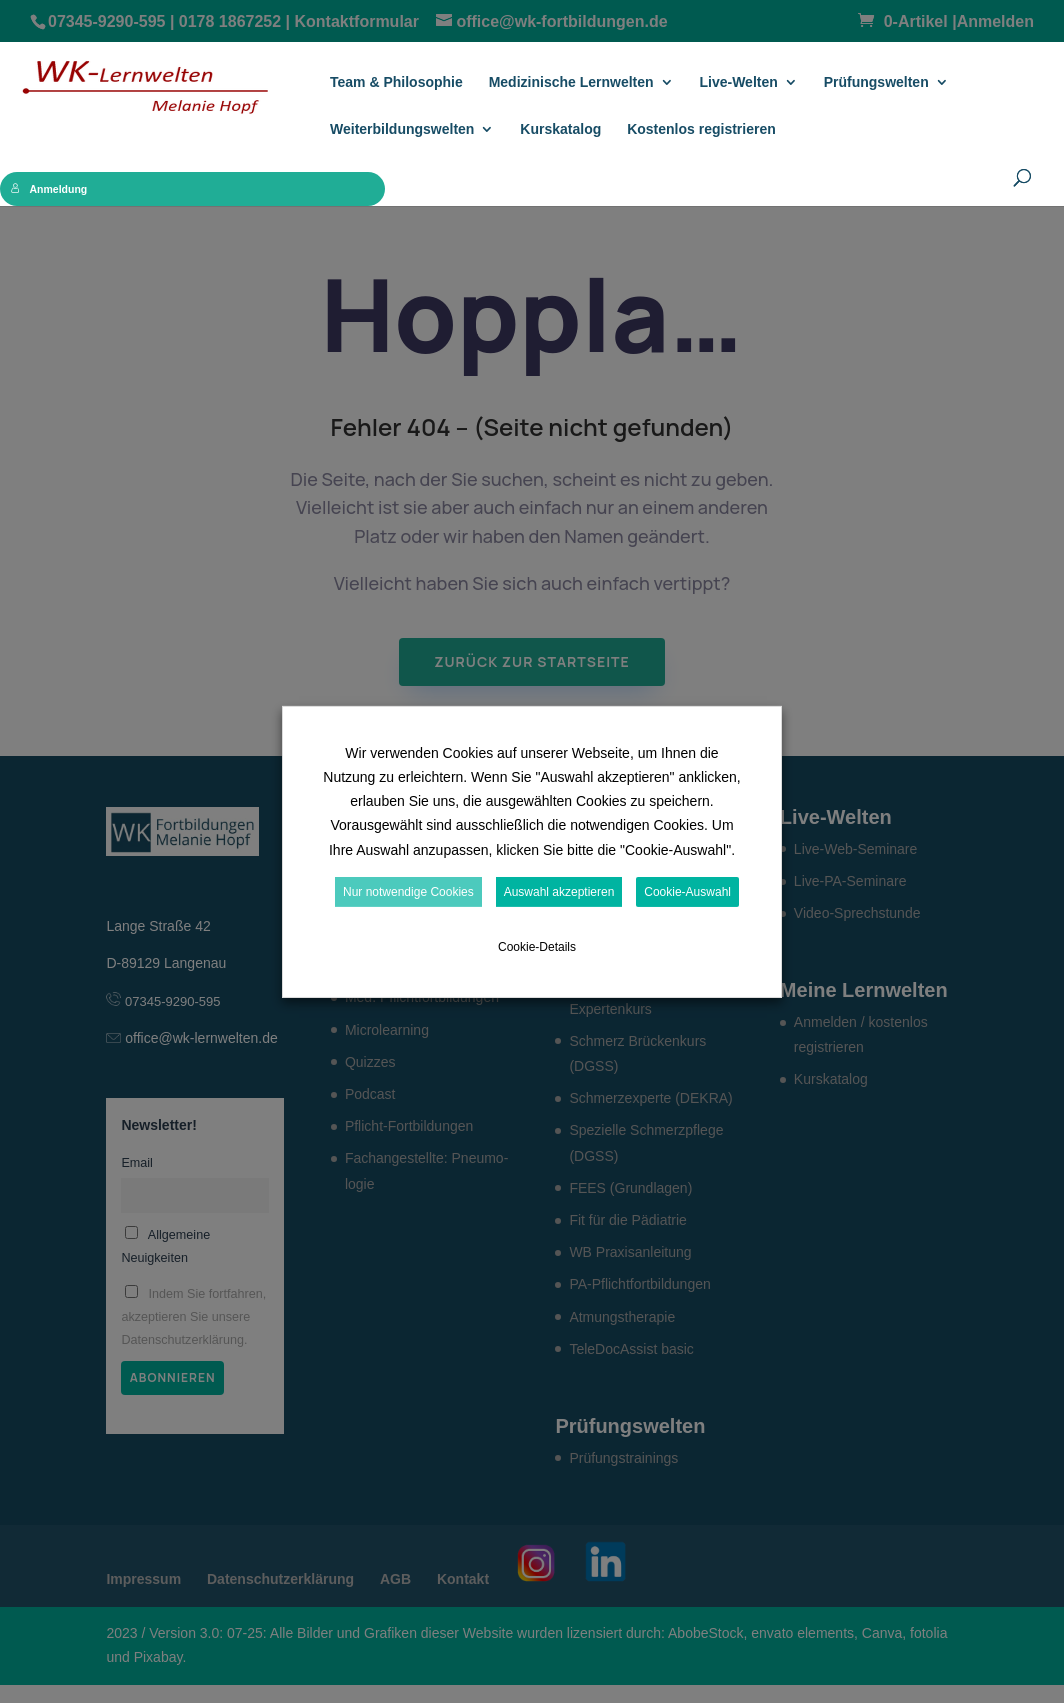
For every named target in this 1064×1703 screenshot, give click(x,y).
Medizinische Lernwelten (571, 82)
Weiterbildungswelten (402, 129)
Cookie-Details (537, 947)
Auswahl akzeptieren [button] (559, 892)
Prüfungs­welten (876, 82)
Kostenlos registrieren (701, 129)
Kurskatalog (560, 129)
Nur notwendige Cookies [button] (408, 892)
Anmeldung (49, 189)
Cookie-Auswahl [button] (687, 892)
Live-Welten (738, 82)
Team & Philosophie (396, 82)
